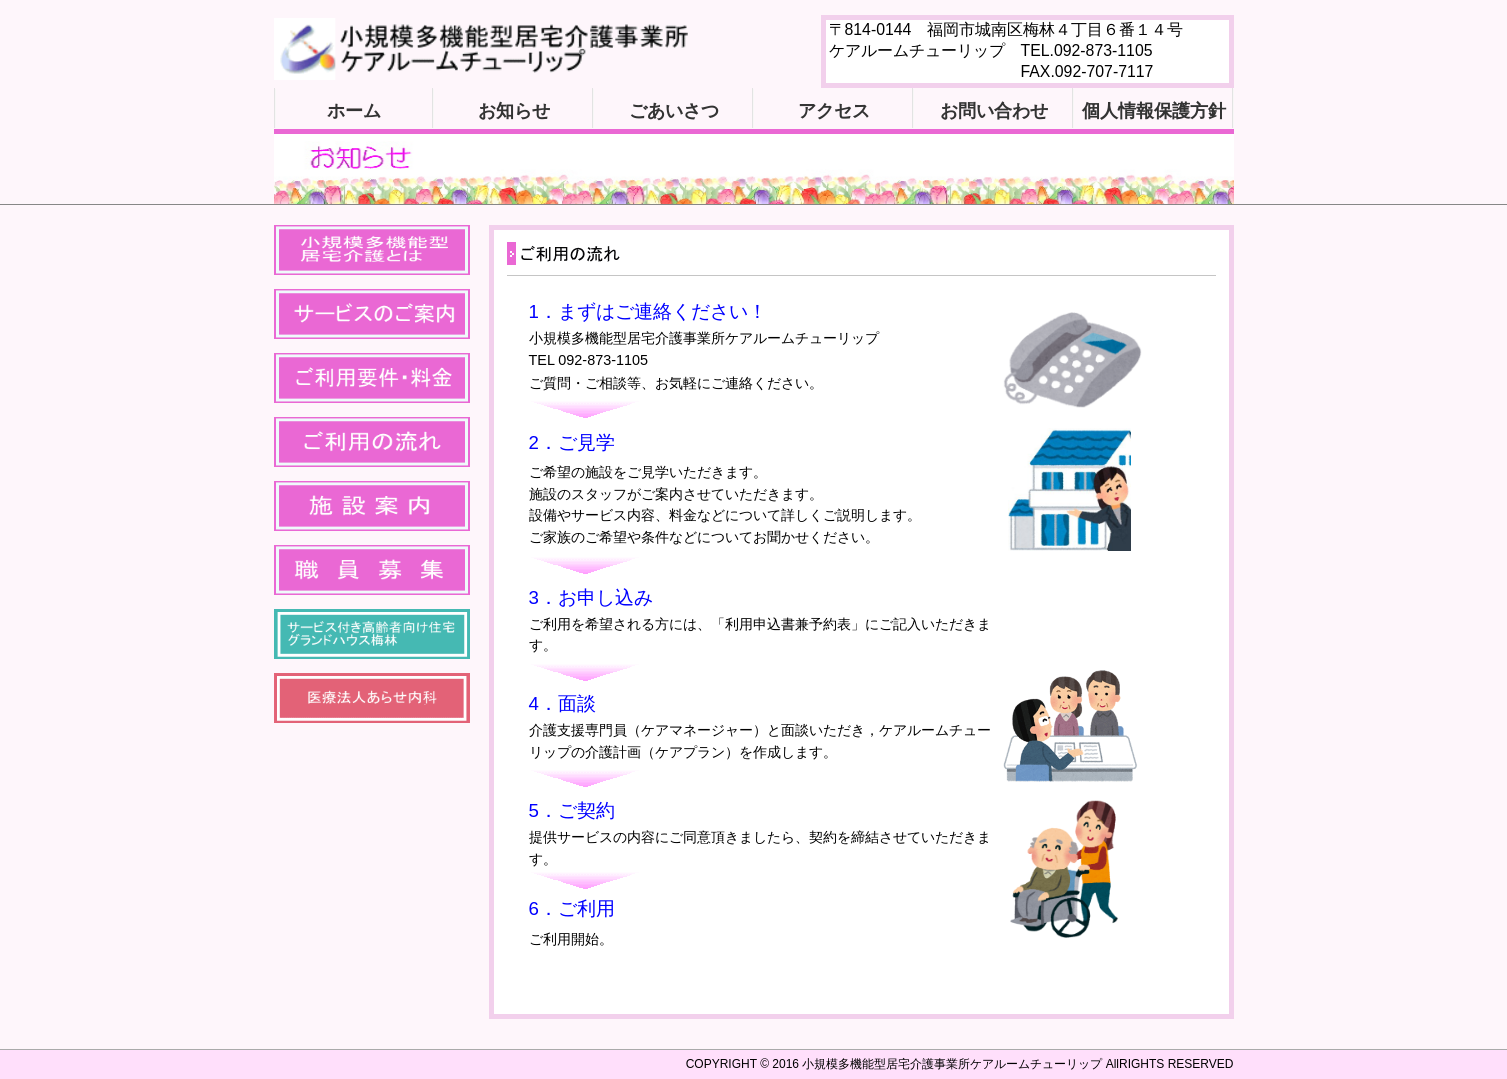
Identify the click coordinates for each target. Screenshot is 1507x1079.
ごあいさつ (674, 111)
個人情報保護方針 (1154, 111)
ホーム (354, 111)
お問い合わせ (994, 111)
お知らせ (514, 111)
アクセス (834, 111)
